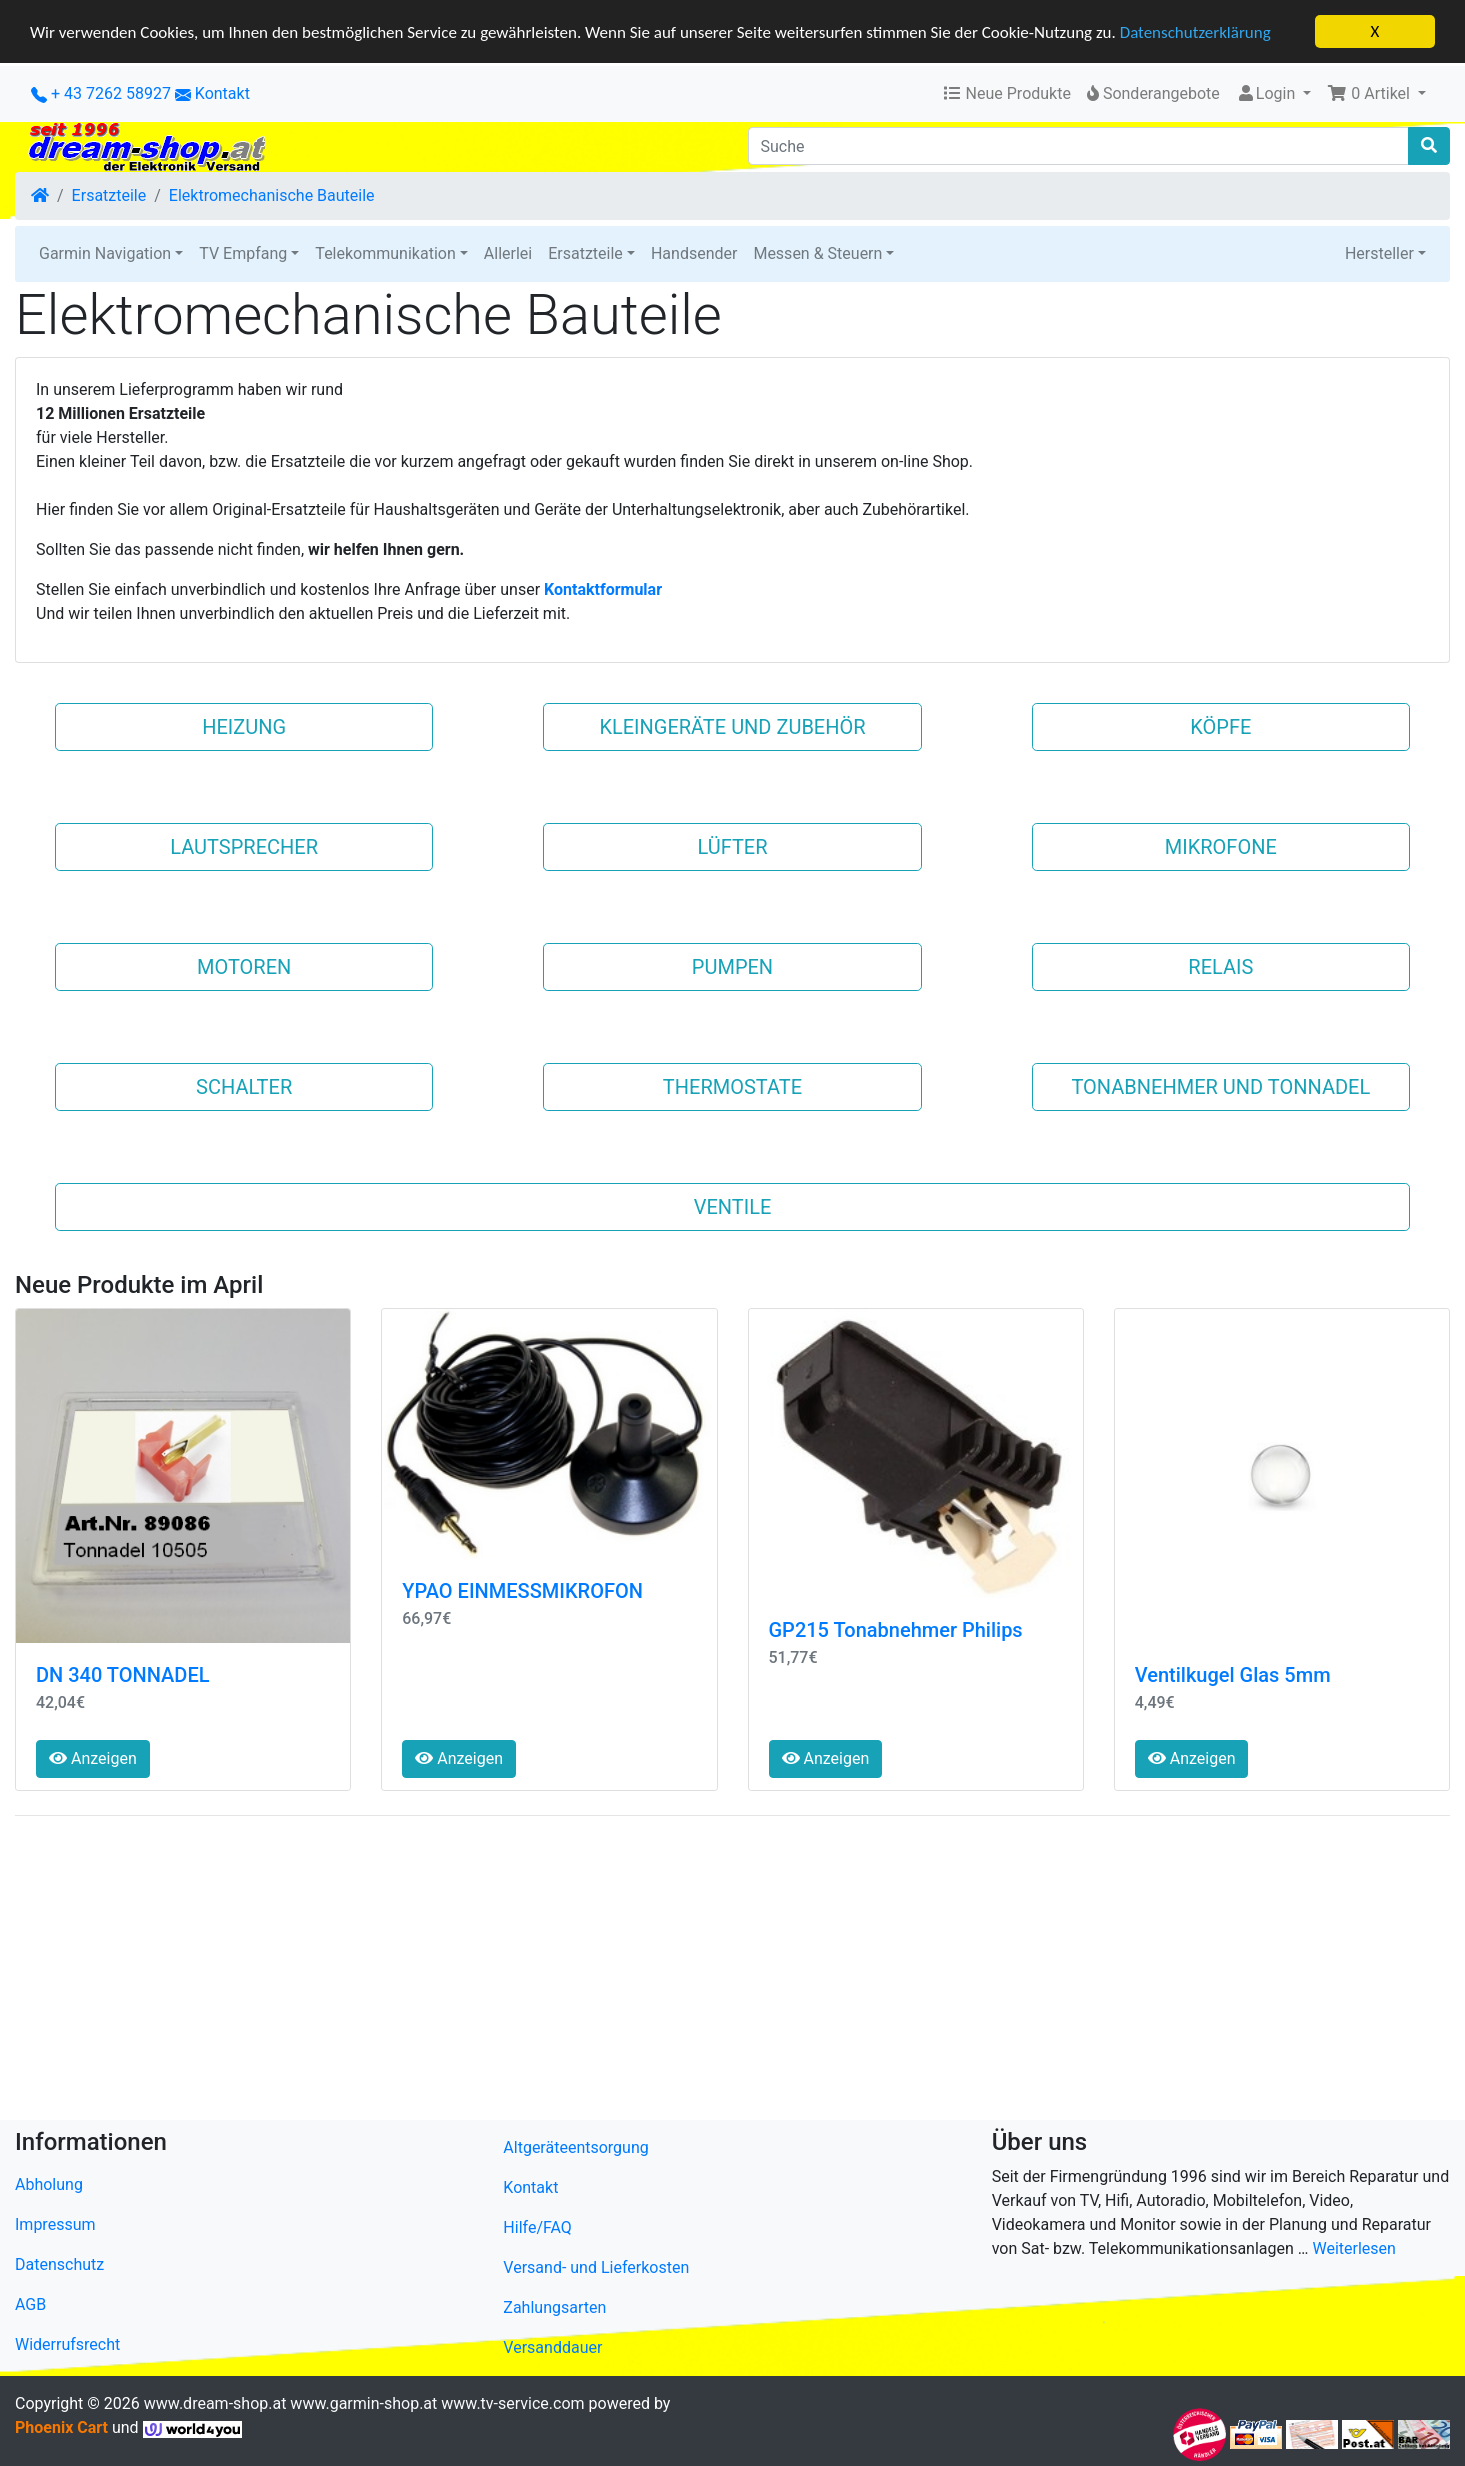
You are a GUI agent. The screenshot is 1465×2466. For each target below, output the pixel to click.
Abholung (49, 2184)
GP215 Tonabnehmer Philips (896, 1630)
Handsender (694, 253)
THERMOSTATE (732, 1087)
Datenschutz (59, 2264)
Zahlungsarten (554, 2307)
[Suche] (1079, 146)
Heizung (244, 727)
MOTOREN (244, 967)
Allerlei (508, 253)
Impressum (55, 2224)
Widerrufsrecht (67, 2344)
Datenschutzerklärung (1195, 32)
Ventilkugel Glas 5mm (1233, 1675)
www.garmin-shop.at (363, 2403)
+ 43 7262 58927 (101, 93)
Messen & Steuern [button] (817, 253)
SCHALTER (244, 1087)
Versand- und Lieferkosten (596, 2267)
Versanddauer (552, 2347)
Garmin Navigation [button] (105, 253)
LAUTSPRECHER (244, 847)
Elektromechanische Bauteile (272, 195)
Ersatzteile (109, 195)
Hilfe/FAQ (537, 2227)
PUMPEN (732, 967)
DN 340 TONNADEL (123, 1675)
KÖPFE (1220, 727)
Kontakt (222, 93)
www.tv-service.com (512, 2403)
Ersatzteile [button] (585, 253)
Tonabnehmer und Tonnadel (1220, 1087)
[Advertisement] (615, 1972)
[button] (1376, 94)
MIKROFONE (1221, 847)
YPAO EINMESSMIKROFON (522, 1591)
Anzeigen (93, 1758)
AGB (30, 2304)
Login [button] (1267, 93)
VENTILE (733, 1207)
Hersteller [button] (1379, 253)
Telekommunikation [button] (385, 253)
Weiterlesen (1354, 2248)
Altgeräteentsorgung (575, 2147)
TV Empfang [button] (243, 253)
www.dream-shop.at (215, 2403)
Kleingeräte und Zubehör (732, 727)
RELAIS (1220, 967)
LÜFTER (732, 847)
